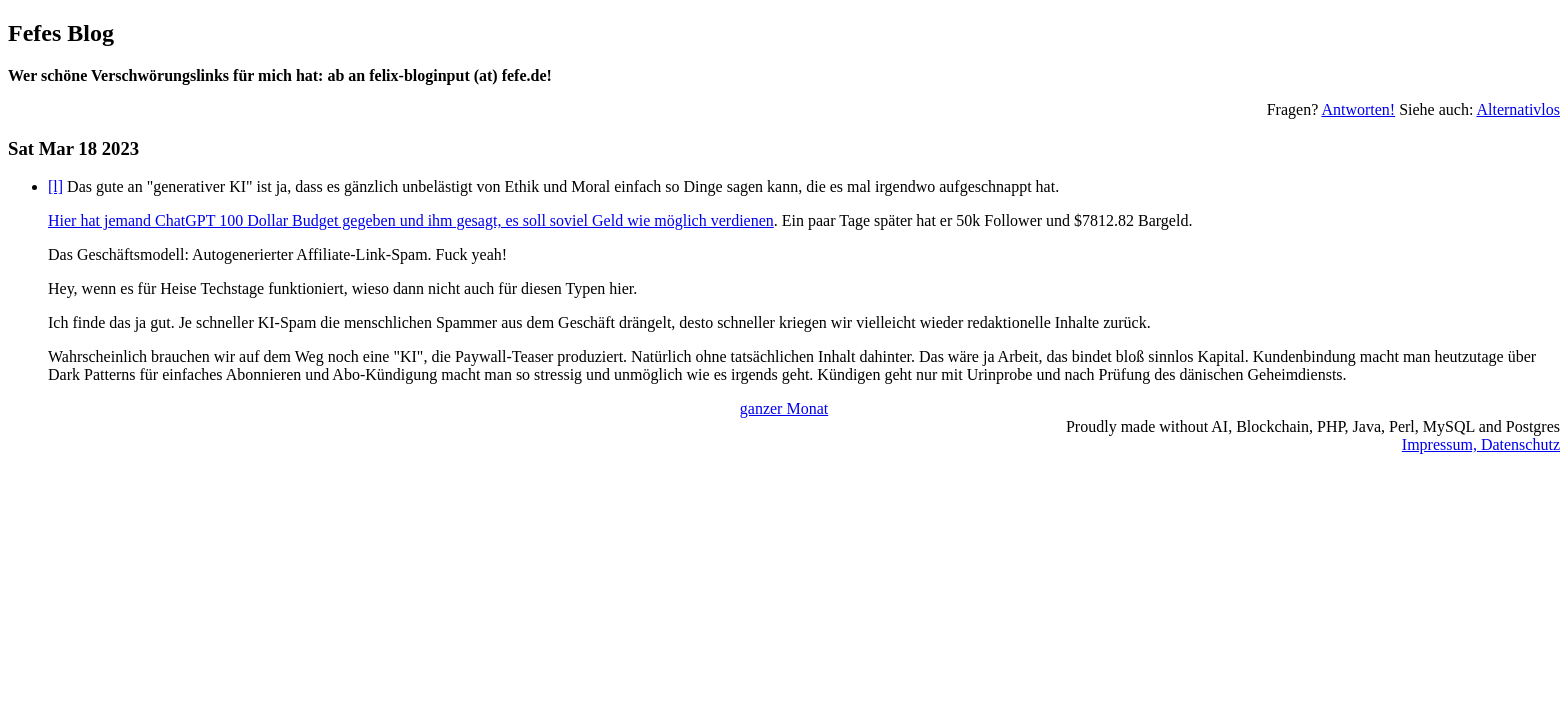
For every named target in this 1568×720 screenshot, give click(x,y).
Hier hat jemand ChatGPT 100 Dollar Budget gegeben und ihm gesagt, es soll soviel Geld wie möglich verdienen (411, 220)
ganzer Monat (784, 408)
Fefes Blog (61, 33)
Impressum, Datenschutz (1481, 444)
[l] (55, 186)
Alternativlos (1518, 109)
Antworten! (1358, 109)
